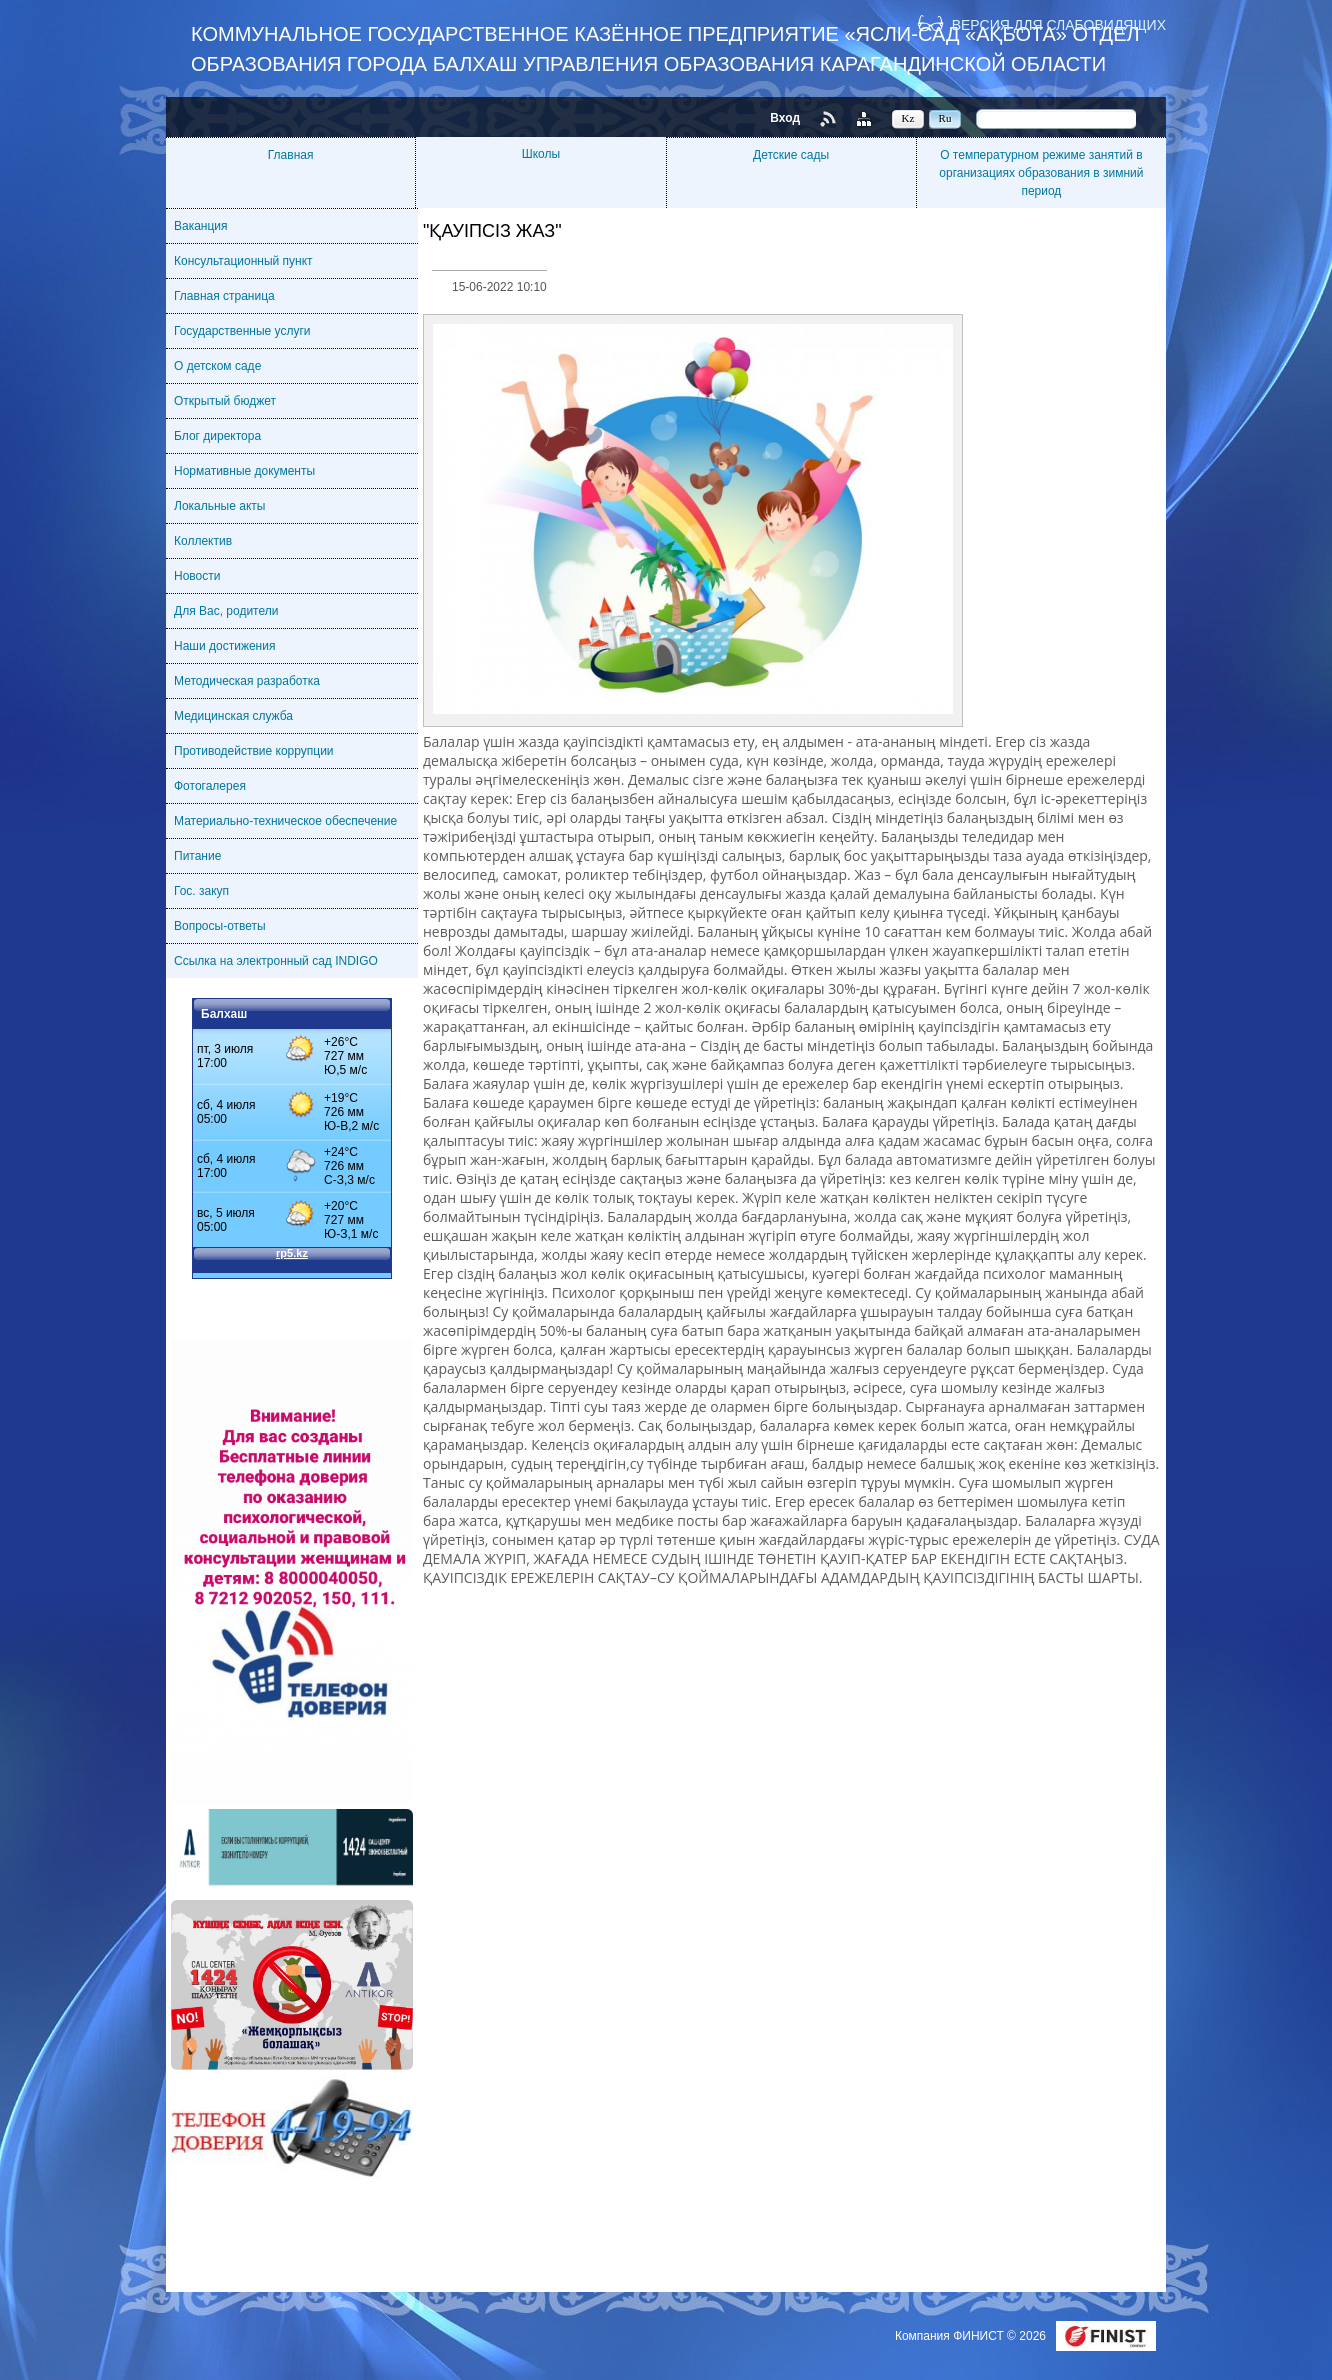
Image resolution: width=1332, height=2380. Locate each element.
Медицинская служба (233, 716)
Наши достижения (224, 646)
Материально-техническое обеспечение (285, 821)
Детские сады (791, 155)
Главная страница (224, 296)
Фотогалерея (210, 786)
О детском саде (217, 366)
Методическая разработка (247, 681)
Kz (908, 118)
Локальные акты (219, 506)
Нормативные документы (244, 471)
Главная (291, 155)
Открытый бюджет (225, 401)
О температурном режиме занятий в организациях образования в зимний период (1041, 173)
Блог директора (217, 436)
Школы (541, 154)
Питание (197, 856)
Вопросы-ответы (220, 926)
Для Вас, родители (226, 611)
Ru (945, 118)
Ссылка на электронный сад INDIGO (276, 961)
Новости (197, 576)
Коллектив (203, 541)
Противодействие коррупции (254, 751)
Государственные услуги (242, 331)
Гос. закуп (201, 891)
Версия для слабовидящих (1059, 24)
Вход (785, 118)
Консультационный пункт (243, 261)
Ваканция (201, 226)
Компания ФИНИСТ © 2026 (972, 2336)
